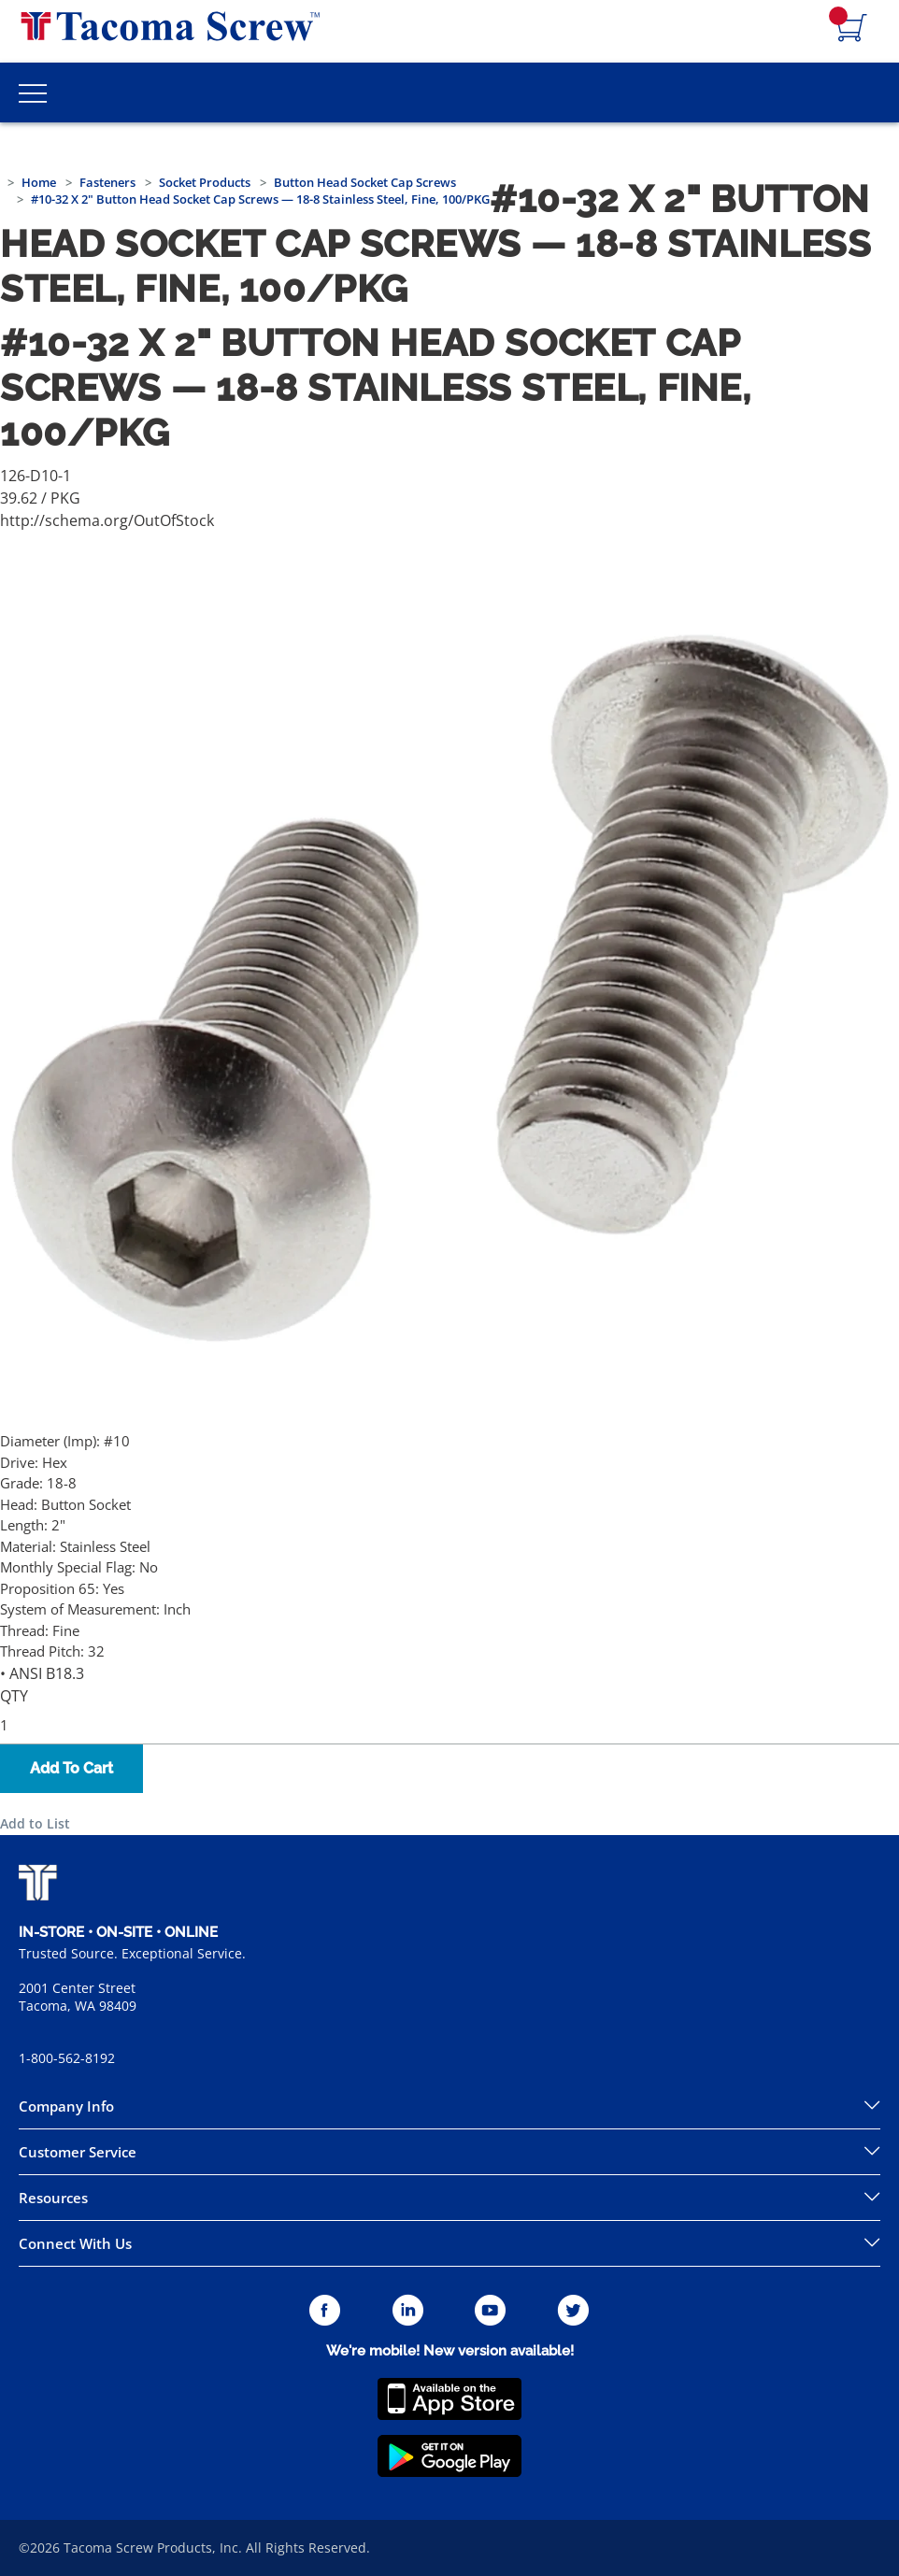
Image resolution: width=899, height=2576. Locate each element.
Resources (53, 2197)
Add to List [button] (35, 1823)
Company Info (66, 2106)
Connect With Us (75, 2243)
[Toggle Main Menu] (33, 92)
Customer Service (77, 2151)
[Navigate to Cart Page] (852, 29)
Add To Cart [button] (71, 1768)
